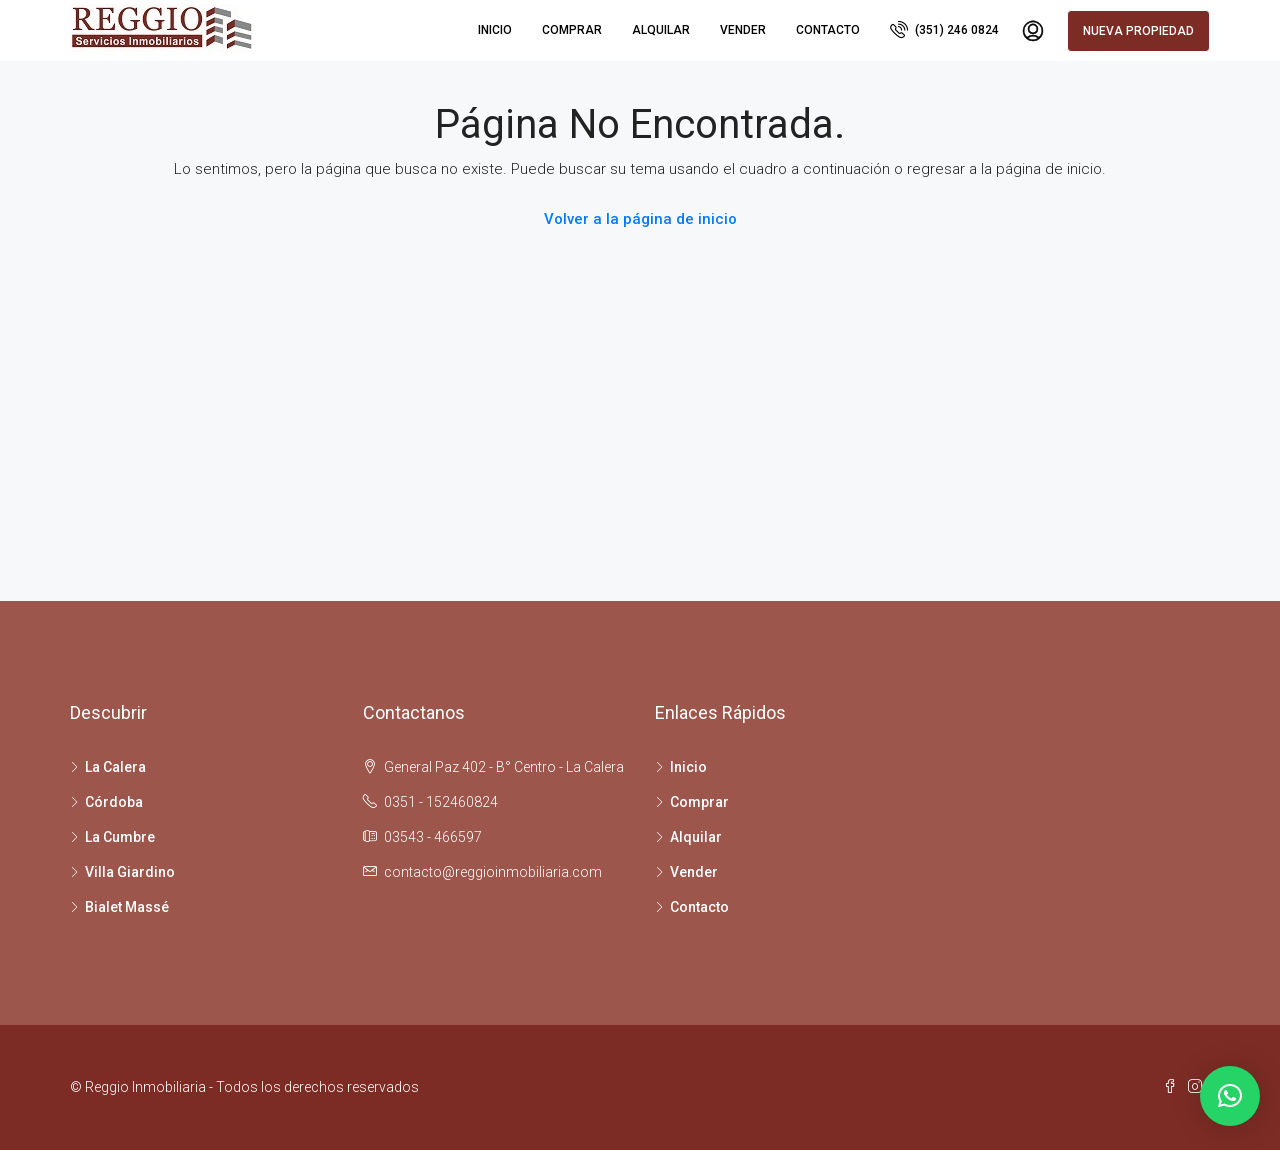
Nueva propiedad (1138, 31)
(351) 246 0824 (944, 29)
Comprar (572, 30)
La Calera (115, 767)
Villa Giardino (130, 872)
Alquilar (661, 30)
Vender (743, 30)
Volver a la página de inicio (640, 219)
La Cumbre (120, 837)
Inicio (495, 30)
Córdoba (114, 802)
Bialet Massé (127, 907)
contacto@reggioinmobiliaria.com (493, 872)
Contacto (828, 30)
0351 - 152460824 (441, 802)
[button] (1230, 1096)
